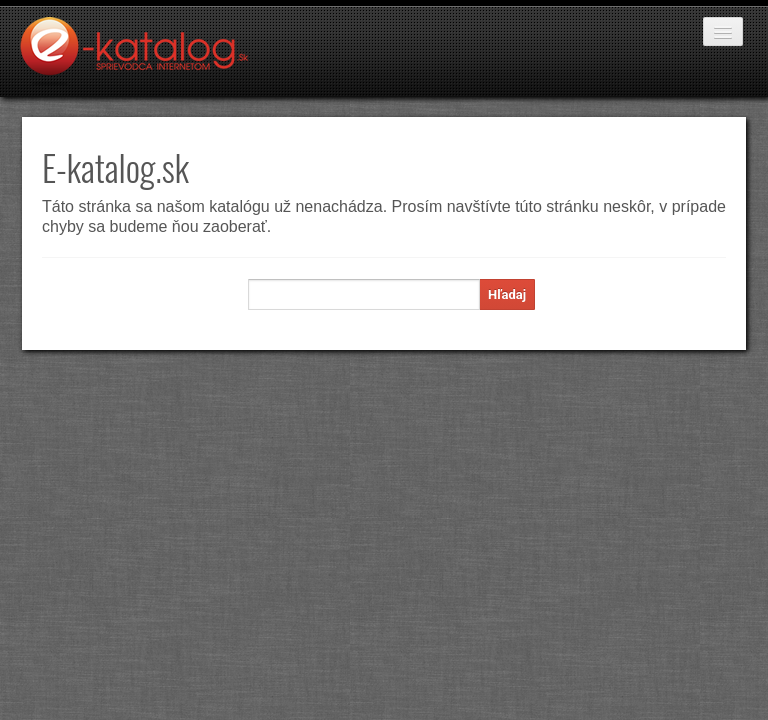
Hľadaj (507, 294)
